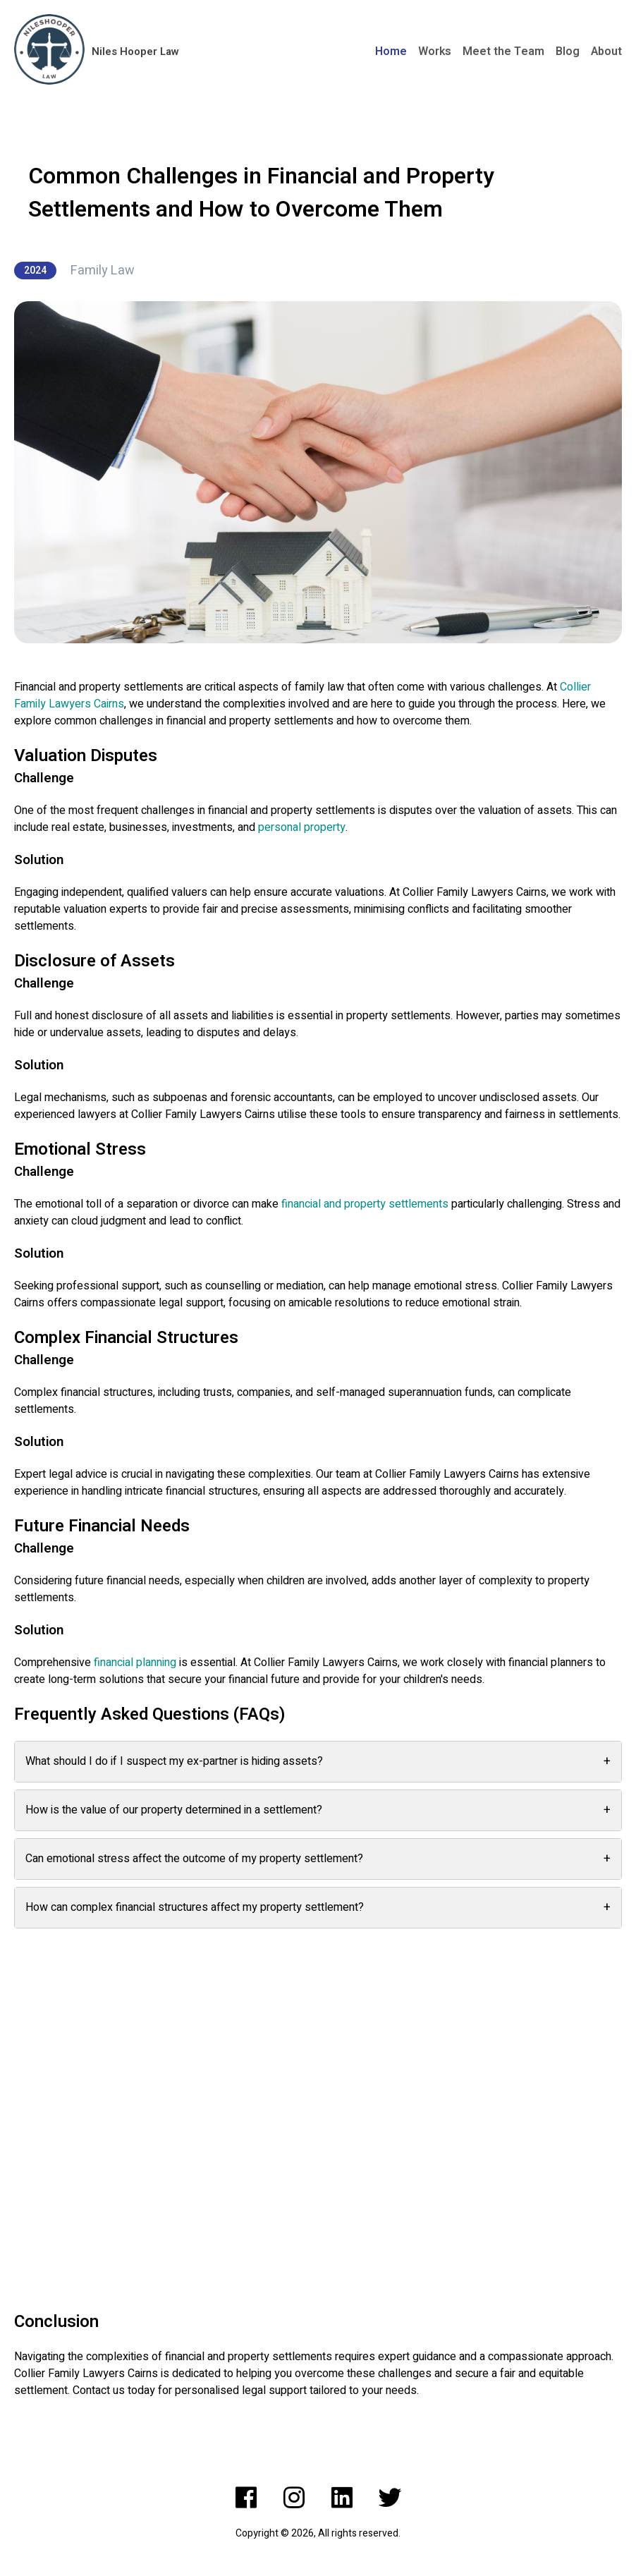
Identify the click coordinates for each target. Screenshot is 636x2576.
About (606, 51)
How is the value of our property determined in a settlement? (318, 1810)
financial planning (135, 1662)
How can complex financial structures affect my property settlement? (318, 1907)
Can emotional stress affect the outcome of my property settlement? (318, 1859)
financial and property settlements (364, 1204)
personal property (301, 827)
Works (434, 51)
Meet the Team (503, 51)
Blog (568, 51)
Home (391, 51)
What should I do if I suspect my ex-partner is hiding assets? (318, 1761)
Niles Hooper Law (135, 51)
